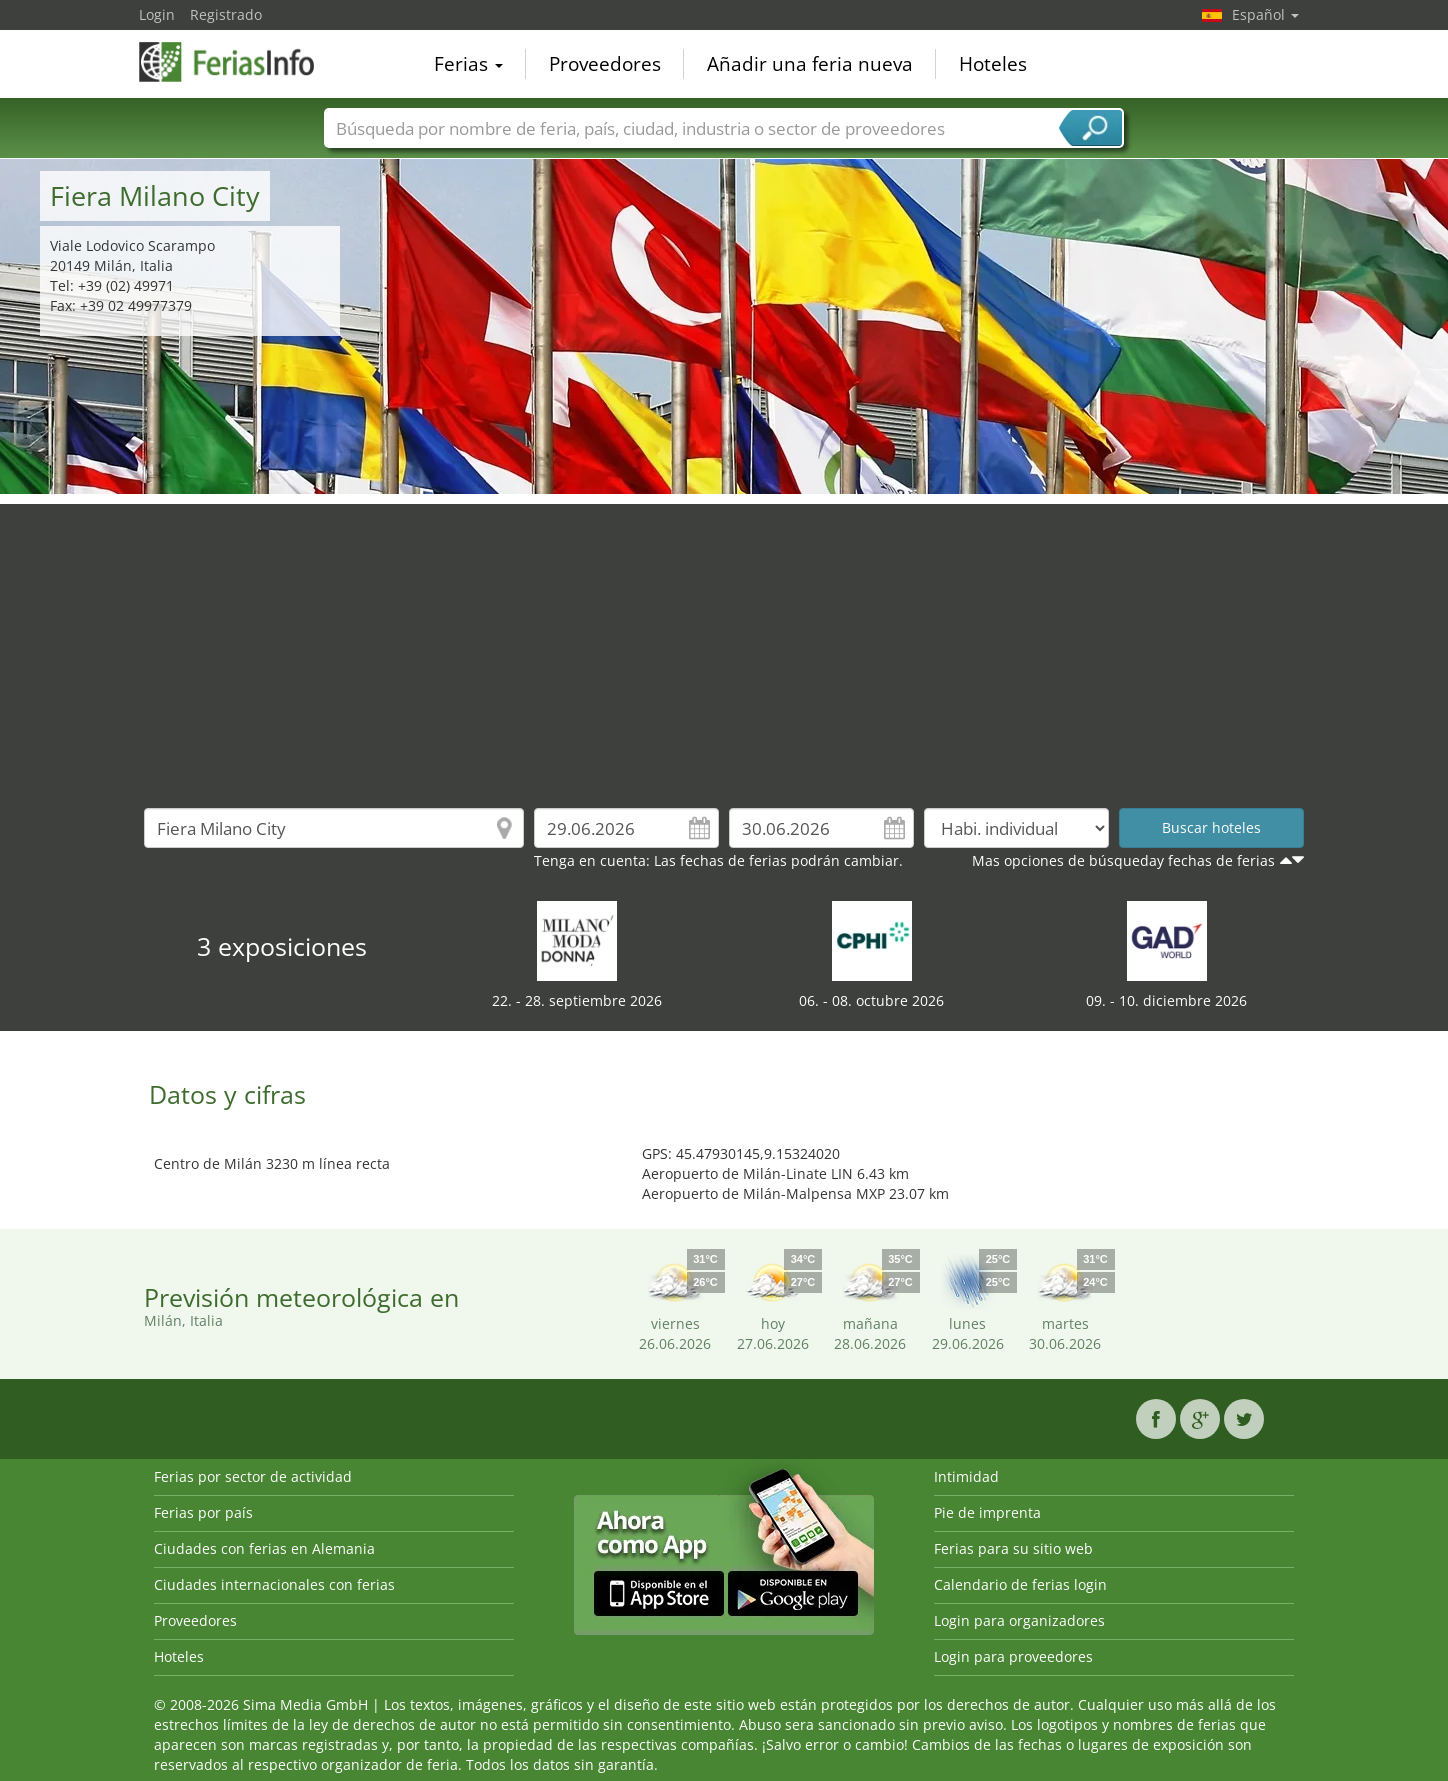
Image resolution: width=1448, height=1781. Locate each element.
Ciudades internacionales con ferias (274, 1584)
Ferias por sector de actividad (253, 1476)
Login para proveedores (1013, 1656)
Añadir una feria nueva (810, 64)
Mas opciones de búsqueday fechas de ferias (1123, 860)
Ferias (468, 64)
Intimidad (966, 1476)
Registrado (226, 14)
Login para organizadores (1019, 1620)
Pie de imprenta (987, 1512)
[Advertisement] (724, 644)
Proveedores (605, 64)
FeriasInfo (239, 62)
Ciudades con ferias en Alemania (264, 1548)
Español (1265, 14)
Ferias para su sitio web (1013, 1548)
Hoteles (993, 64)
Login (157, 14)
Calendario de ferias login (1020, 1584)
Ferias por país (203, 1512)
